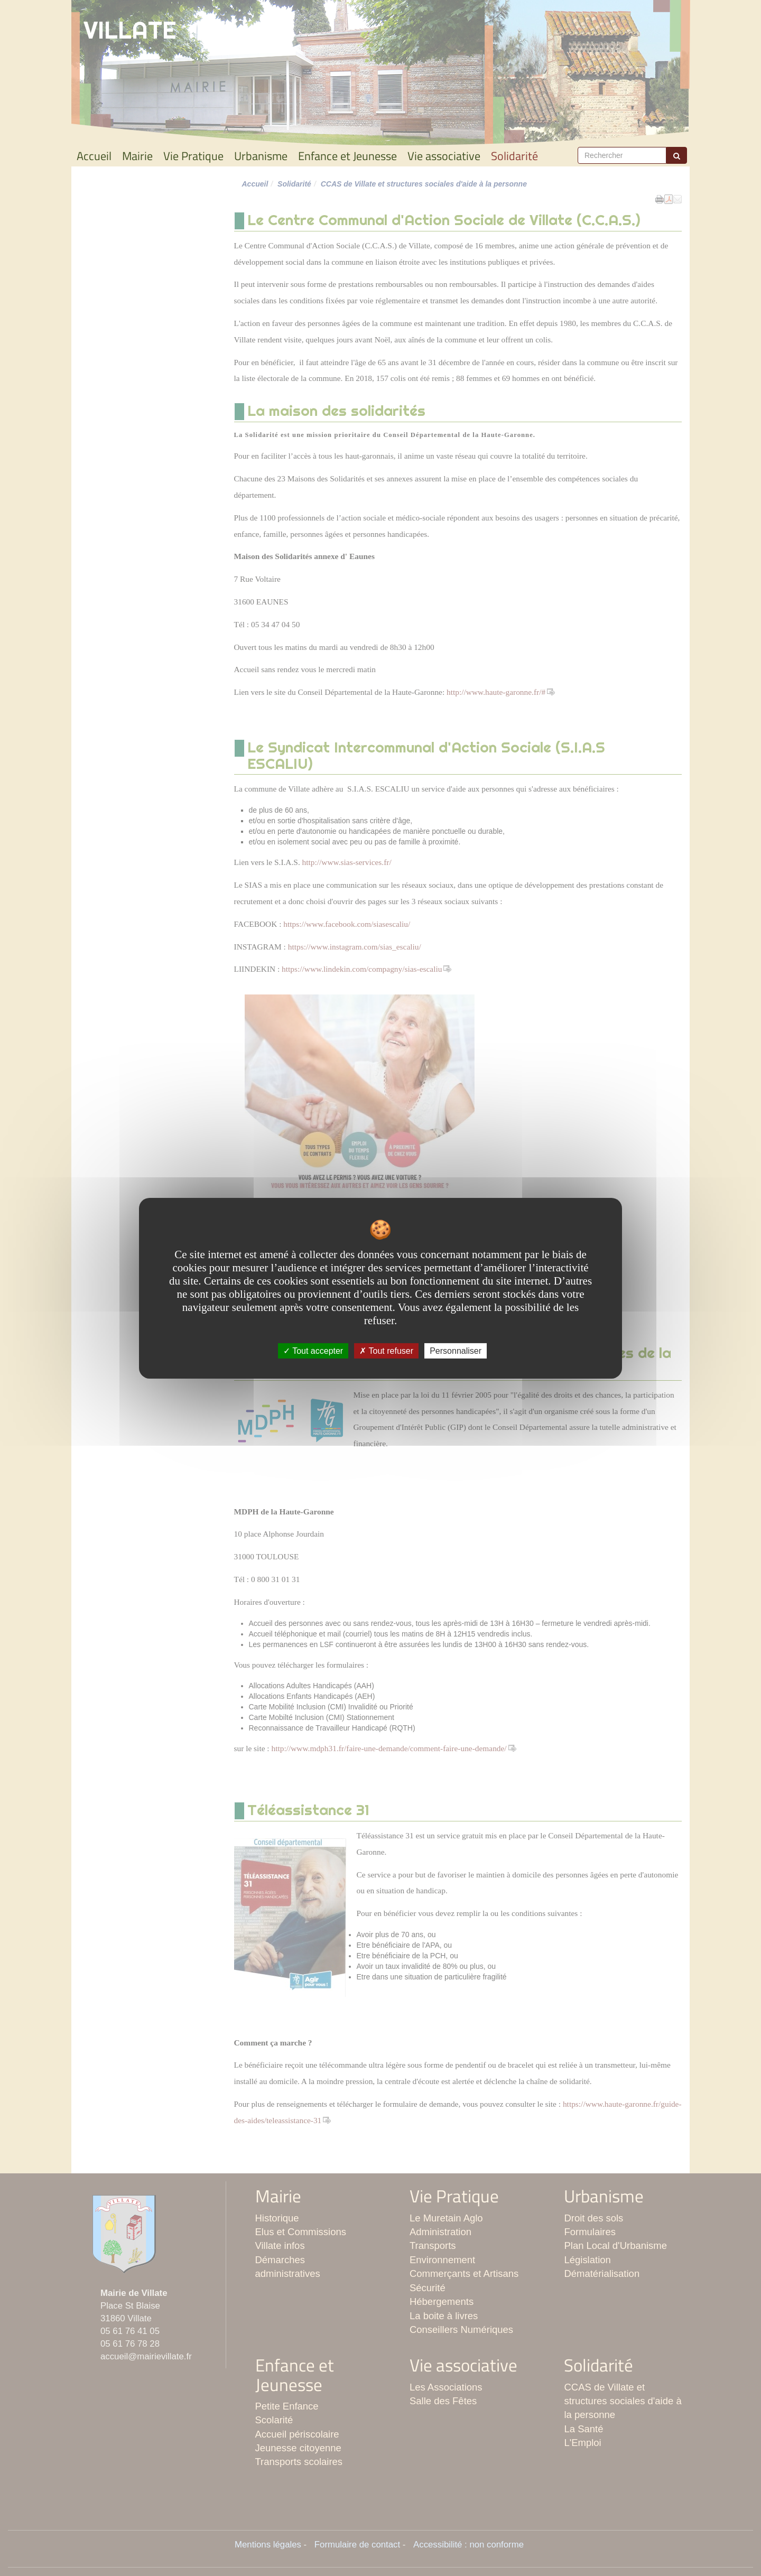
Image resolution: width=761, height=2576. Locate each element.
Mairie (137, 156)
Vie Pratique (193, 156)
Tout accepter (313, 1350)
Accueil (94, 156)
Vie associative (443, 156)
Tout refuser (386, 1350)
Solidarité (514, 156)
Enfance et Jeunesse (347, 156)
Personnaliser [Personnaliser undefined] (455, 1350)
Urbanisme (260, 156)
